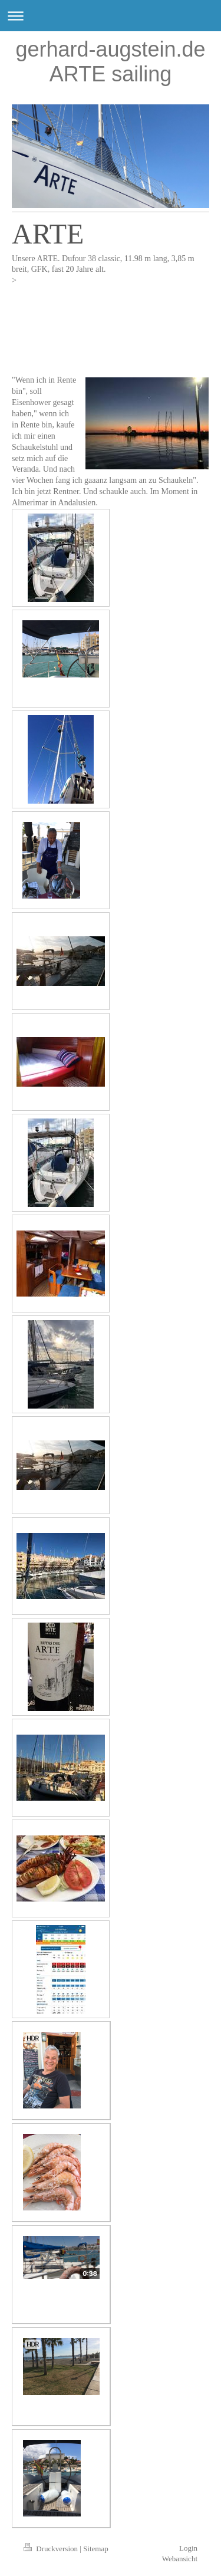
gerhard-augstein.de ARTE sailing (110, 61)
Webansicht (179, 2558)
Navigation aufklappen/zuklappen (110, 15)
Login (188, 2548)
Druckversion (52, 2548)
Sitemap (95, 2548)
